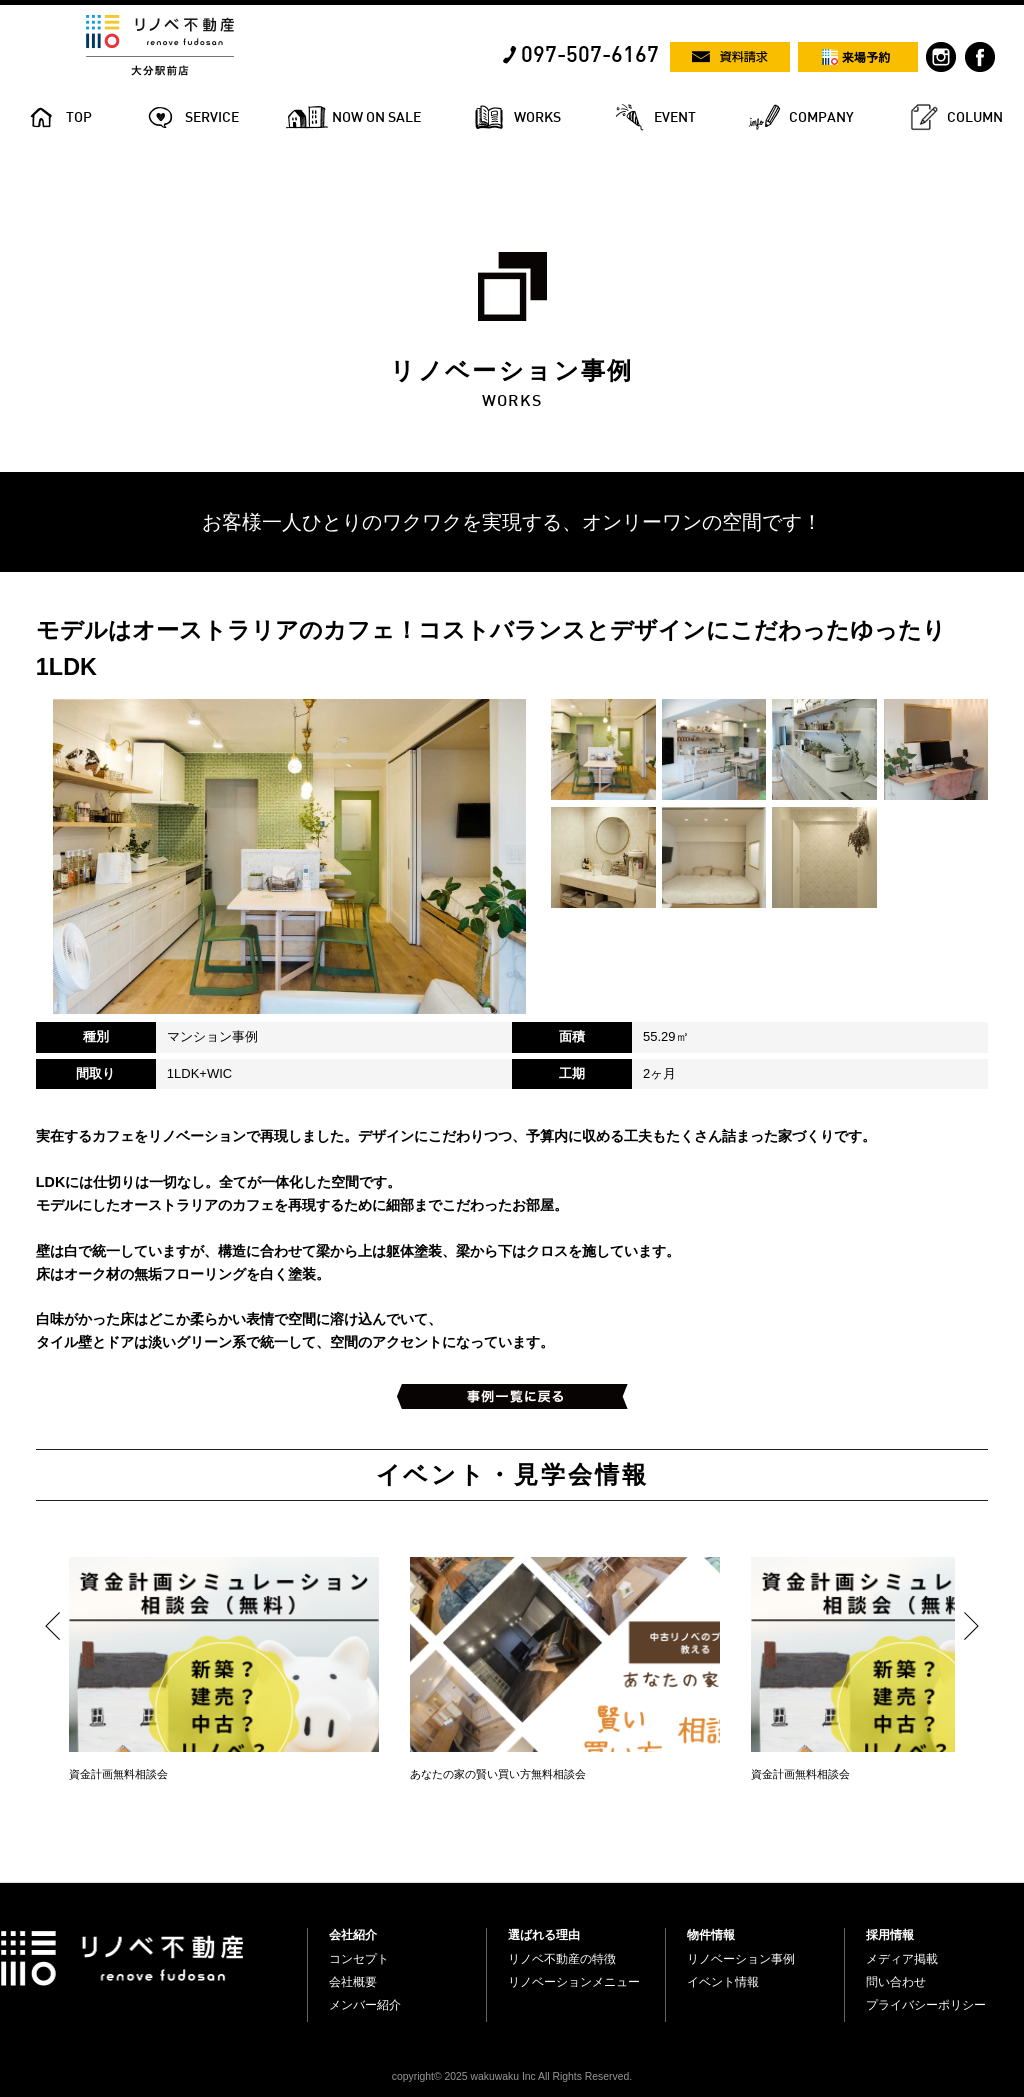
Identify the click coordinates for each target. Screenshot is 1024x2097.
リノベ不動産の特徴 (562, 1959)
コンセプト (359, 1959)
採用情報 (890, 1935)
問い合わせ (896, 1982)
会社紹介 (353, 1935)
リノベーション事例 (741, 1959)
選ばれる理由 (544, 1935)
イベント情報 (723, 1982)
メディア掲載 (902, 1959)
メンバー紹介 (365, 2005)
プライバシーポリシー (926, 2005)
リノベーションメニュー (574, 1982)
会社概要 (353, 1982)
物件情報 (711, 1935)
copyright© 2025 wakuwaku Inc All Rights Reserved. (512, 2076)
